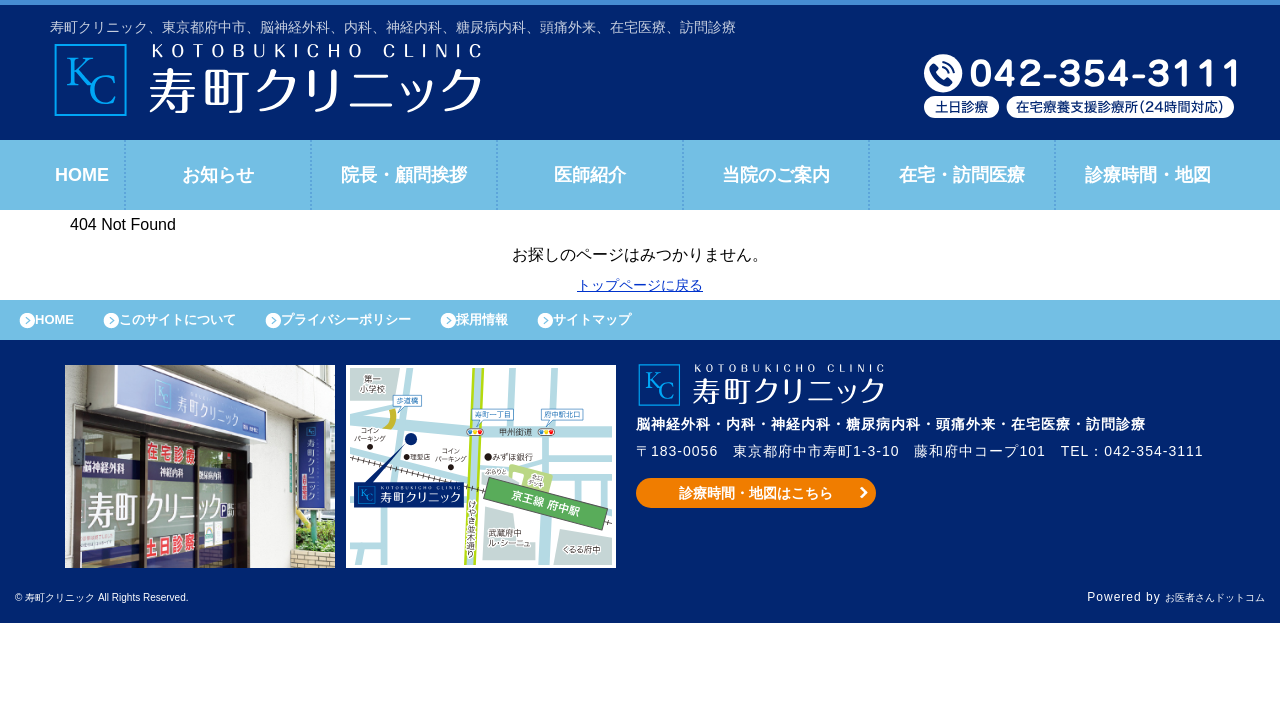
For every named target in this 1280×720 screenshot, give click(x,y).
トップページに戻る (640, 284)
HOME (82, 175)
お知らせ (218, 175)
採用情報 (551, 325)
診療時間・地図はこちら (756, 503)
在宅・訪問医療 (962, 175)
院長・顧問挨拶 (404, 175)
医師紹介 (590, 175)
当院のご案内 (776, 175)
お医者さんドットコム (1200, 608)
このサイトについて (203, 325)
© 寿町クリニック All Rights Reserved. (134, 608)
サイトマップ (676, 325)
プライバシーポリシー (396, 325)
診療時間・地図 (1148, 175)
